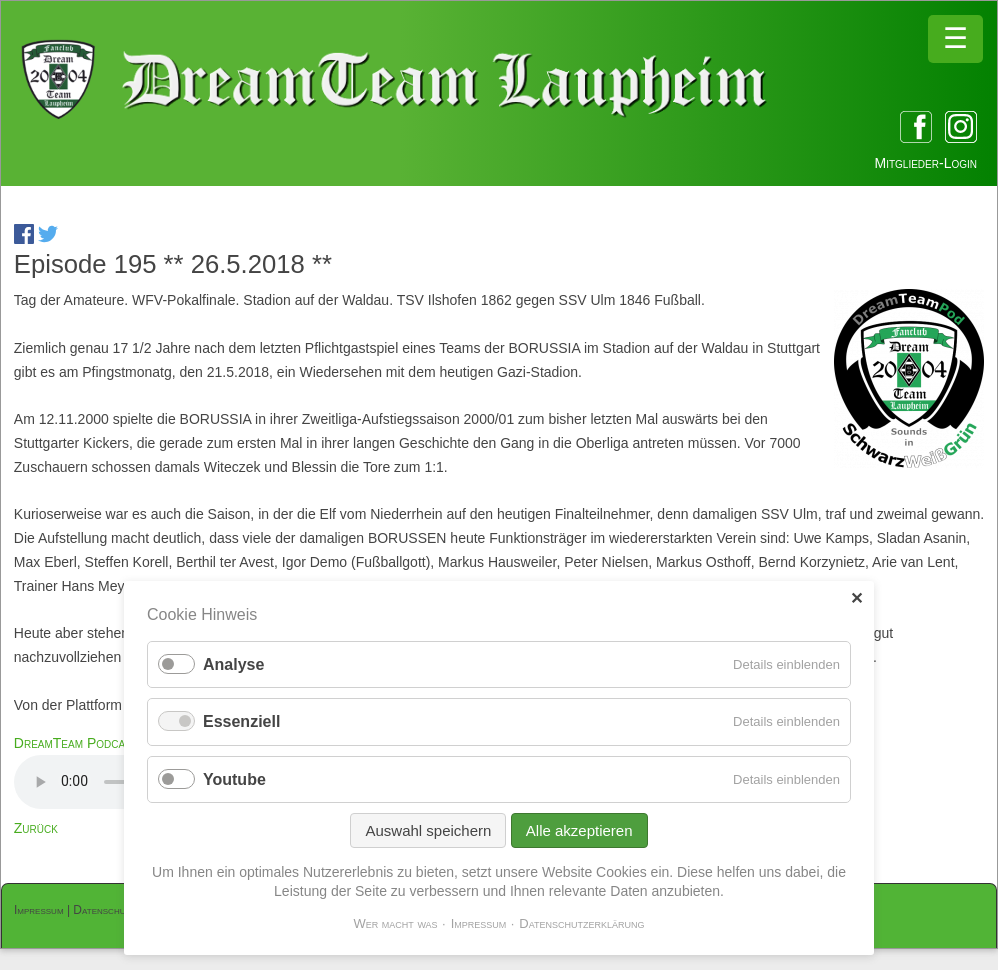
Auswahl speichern (428, 830)
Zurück (36, 828)
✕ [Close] (856, 598)
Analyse (233, 664)
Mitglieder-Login (926, 163)
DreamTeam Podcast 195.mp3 (103, 743)
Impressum (39, 910)
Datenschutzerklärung (581, 923)
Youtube (234, 779)
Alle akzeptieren (579, 830)
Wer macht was (395, 923)
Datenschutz (104, 910)
